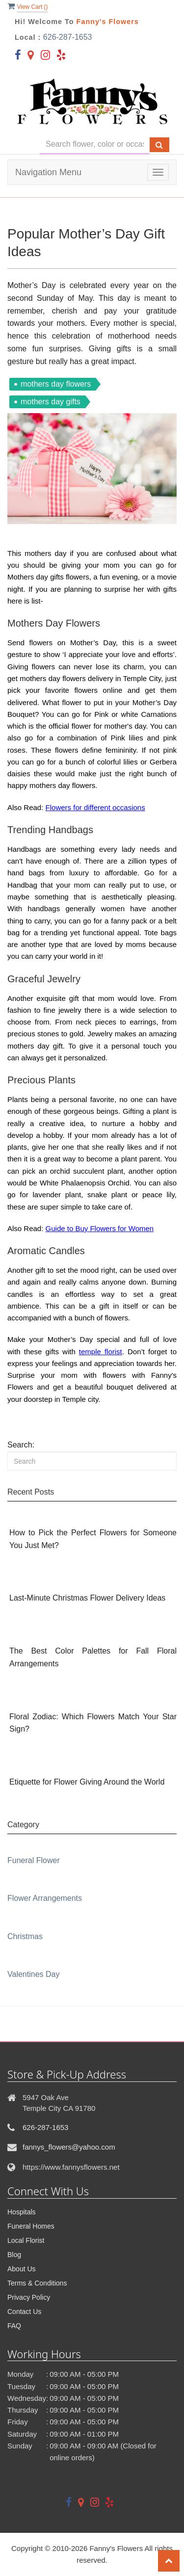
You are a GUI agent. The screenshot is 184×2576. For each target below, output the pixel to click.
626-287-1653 (67, 37)
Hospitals (21, 2212)
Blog (14, 2255)
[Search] (92, 1461)
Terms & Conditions (37, 2283)
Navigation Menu (48, 172)
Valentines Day (33, 1974)
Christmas (25, 1936)
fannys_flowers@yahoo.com (69, 2147)
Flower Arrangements (44, 1898)
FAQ (14, 2326)
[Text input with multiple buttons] (95, 144)
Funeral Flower (33, 1860)
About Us (21, 2269)
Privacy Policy (28, 2297)
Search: (20, 1445)
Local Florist (25, 2240)
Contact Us (24, 2311)
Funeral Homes (30, 2226)
